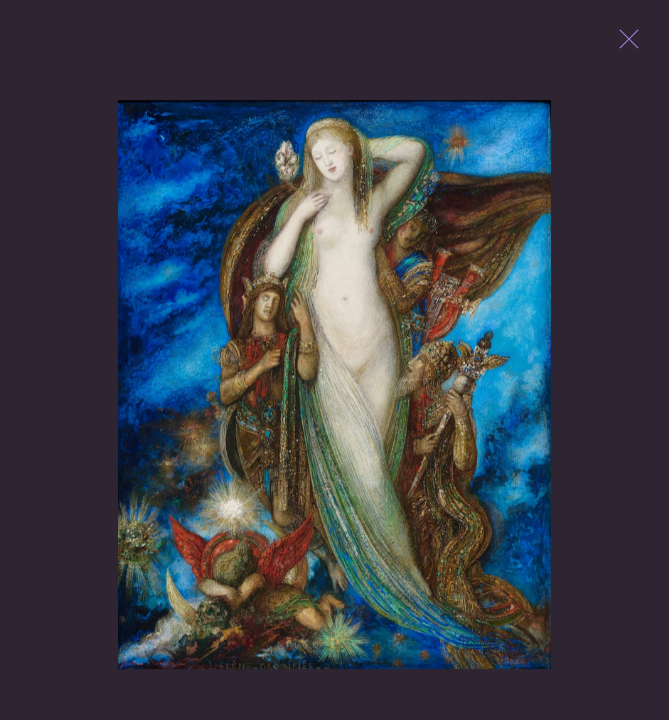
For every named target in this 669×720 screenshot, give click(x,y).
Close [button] (624, 45)
